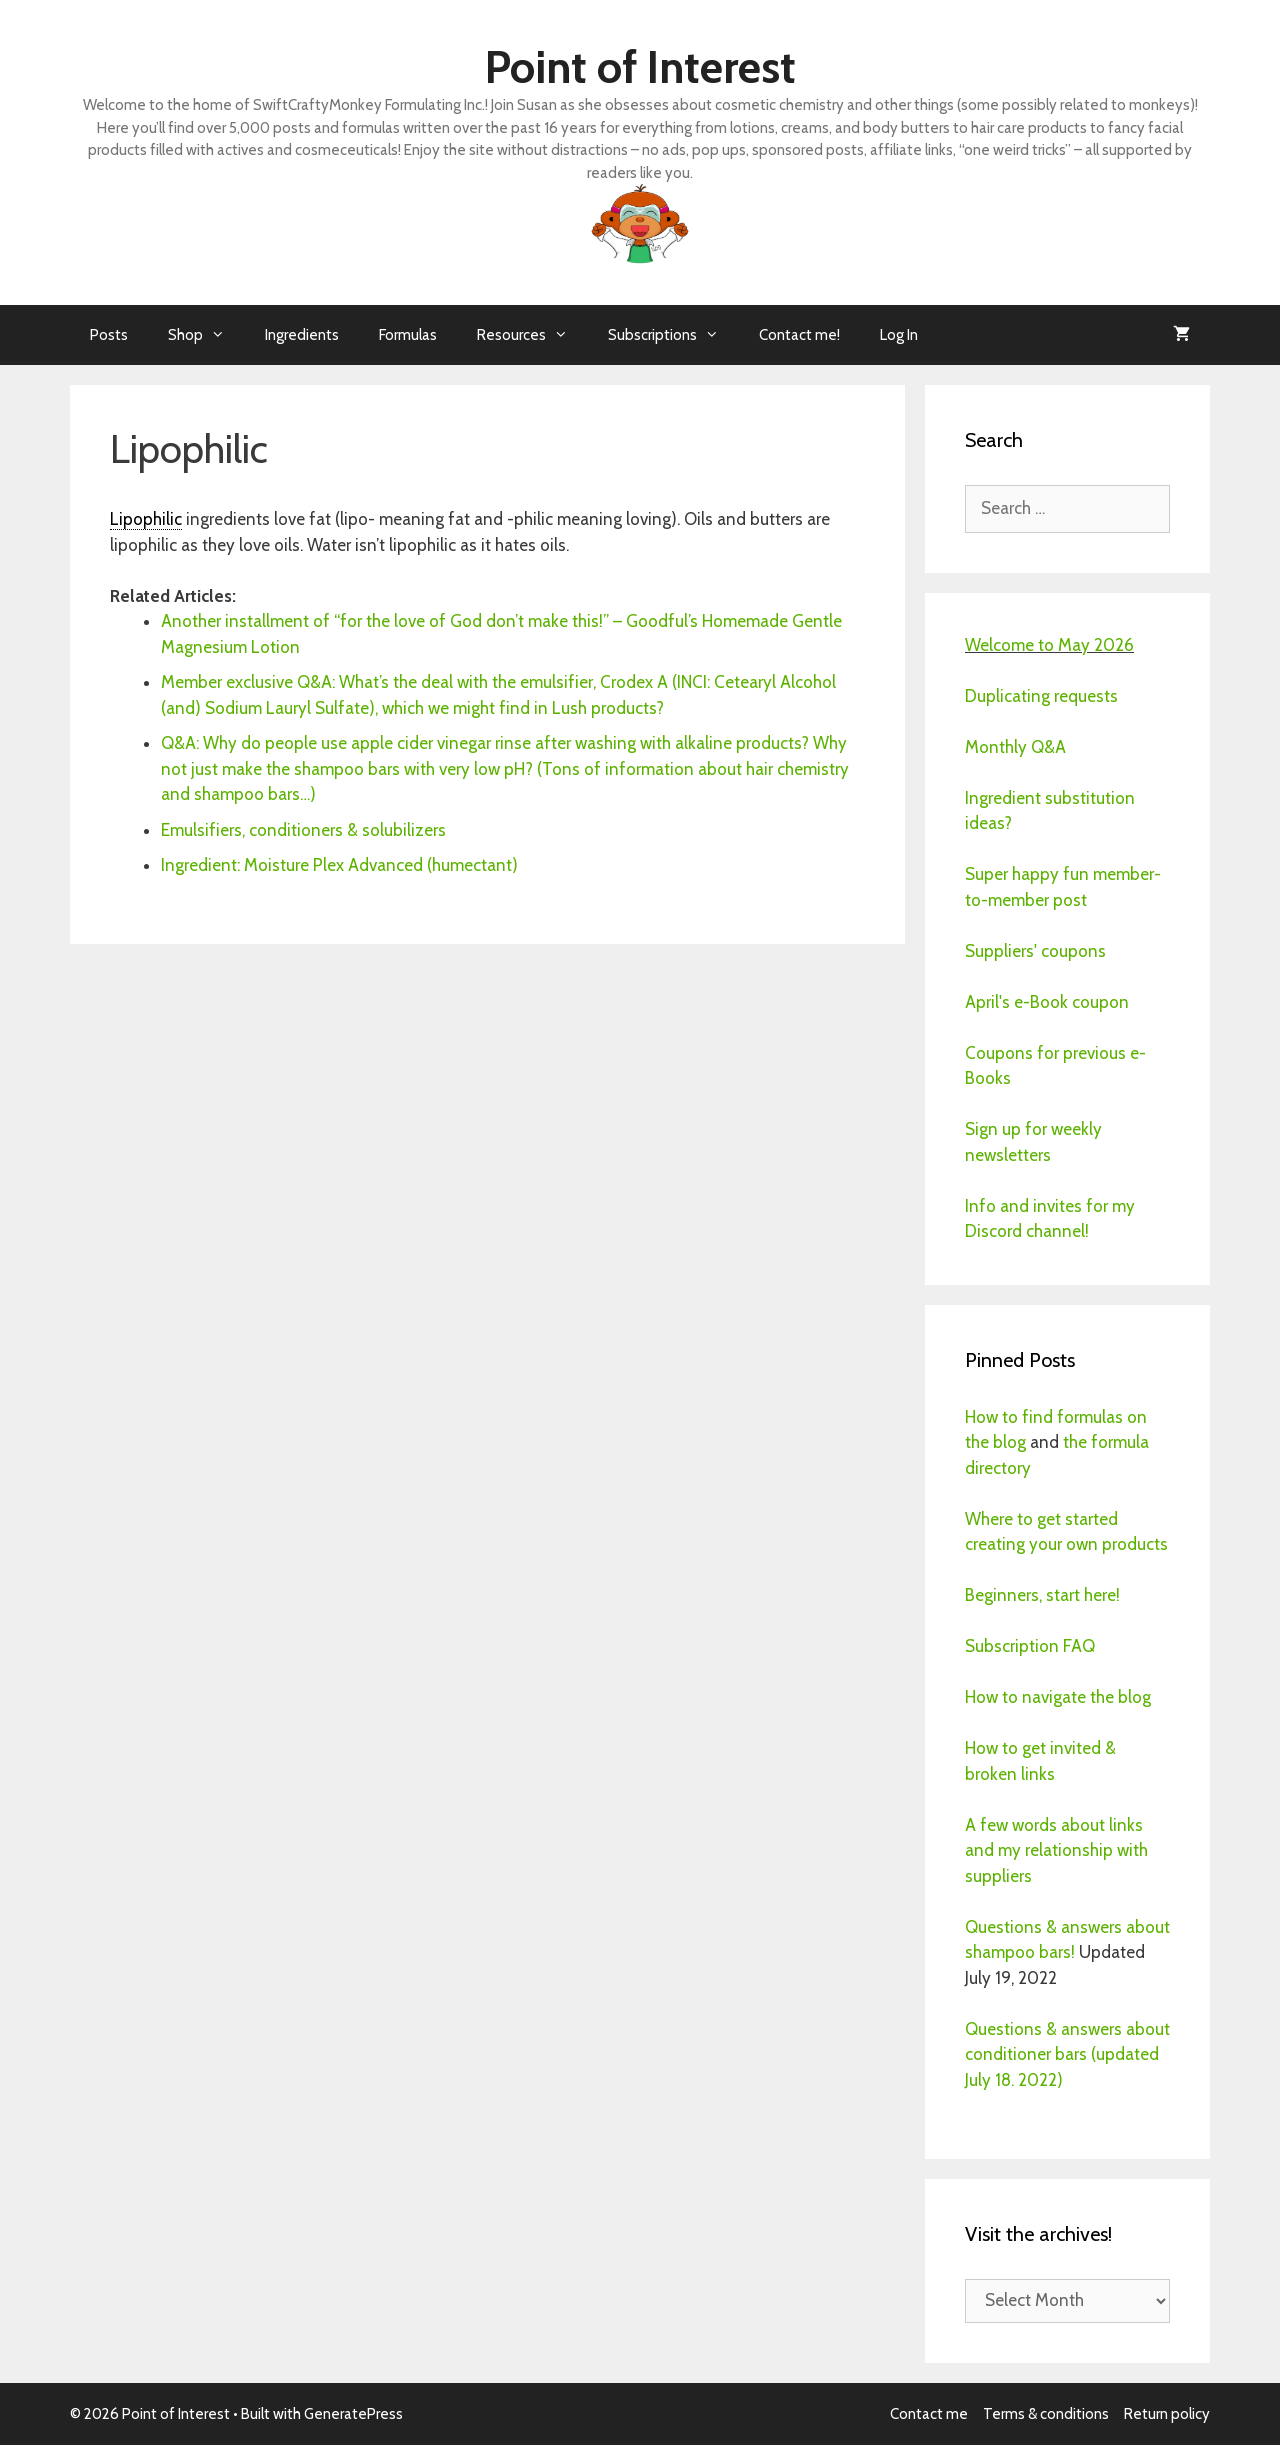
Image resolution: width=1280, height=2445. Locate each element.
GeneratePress (353, 2414)
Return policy (1167, 2414)
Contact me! (799, 335)
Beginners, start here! (1042, 1595)
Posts (109, 335)
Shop (206, 335)
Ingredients (302, 335)
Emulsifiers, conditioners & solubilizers (303, 830)
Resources (532, 335)
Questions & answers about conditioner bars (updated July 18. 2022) (1067, 2054)
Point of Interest (640, 67)
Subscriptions (673, 335)
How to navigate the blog (1058, 1697)
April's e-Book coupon (1047, 1002)
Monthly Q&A (1015, 747)
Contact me (929, 2414)
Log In (899, 335)
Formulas (408, 335)
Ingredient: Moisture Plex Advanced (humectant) (339, 865)
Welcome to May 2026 (1049, 645)
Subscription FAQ (1030, 1646)
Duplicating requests (1041, 696)
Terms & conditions (1046, 2414)
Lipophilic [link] (146, 519)
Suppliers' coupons (1035, 951)
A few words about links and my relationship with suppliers (1056, 1850)
